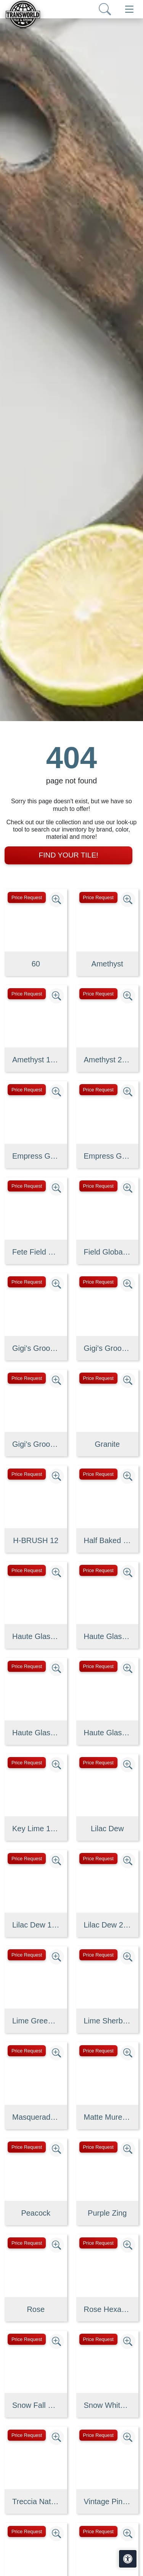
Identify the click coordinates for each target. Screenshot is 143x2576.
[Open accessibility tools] (127, 2558)
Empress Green (35, 1156)
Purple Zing (107, 2213)
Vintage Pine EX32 (107, 2501)
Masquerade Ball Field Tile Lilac (35, 2117)
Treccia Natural (35, 2501)
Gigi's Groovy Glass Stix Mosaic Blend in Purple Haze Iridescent (35, 1348)
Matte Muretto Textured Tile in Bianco (107, 2117)
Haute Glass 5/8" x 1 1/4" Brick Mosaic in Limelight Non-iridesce (35, 1732)
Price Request (26, 897)
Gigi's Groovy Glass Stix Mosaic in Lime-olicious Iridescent (107, 1348)
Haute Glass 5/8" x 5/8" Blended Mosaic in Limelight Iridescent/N (107, 1732)
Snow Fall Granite (35, 2405)
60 (36, 964)
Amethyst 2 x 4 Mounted (107, 1059)
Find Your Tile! (68, 855)
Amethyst (107, 964)
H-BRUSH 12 (35, 1540)
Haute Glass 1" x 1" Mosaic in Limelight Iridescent (35, 1636)
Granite (107, 1444)
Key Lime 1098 (35, 1828)
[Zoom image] (56, 899)
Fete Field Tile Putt (35, 1252)
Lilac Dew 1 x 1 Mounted (35, 1925)
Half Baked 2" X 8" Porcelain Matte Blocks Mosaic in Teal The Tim (107, 1540)
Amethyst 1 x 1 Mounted (35, 1059)
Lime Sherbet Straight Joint (107, 2021)
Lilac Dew (107, 1828)
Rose (36, 2309)
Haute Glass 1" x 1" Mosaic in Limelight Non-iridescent (107, 1636)
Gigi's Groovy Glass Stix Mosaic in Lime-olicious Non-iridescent (35, 1444)
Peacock (35, 2213)
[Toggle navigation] (129, 9)
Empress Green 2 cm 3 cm (107, 1156)
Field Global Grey (107, 1252)
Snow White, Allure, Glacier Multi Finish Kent (107, 2405)
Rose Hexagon (107, 2309)
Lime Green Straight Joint (35, 2021)
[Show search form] (105, 9)
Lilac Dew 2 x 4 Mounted (107, 1925)
